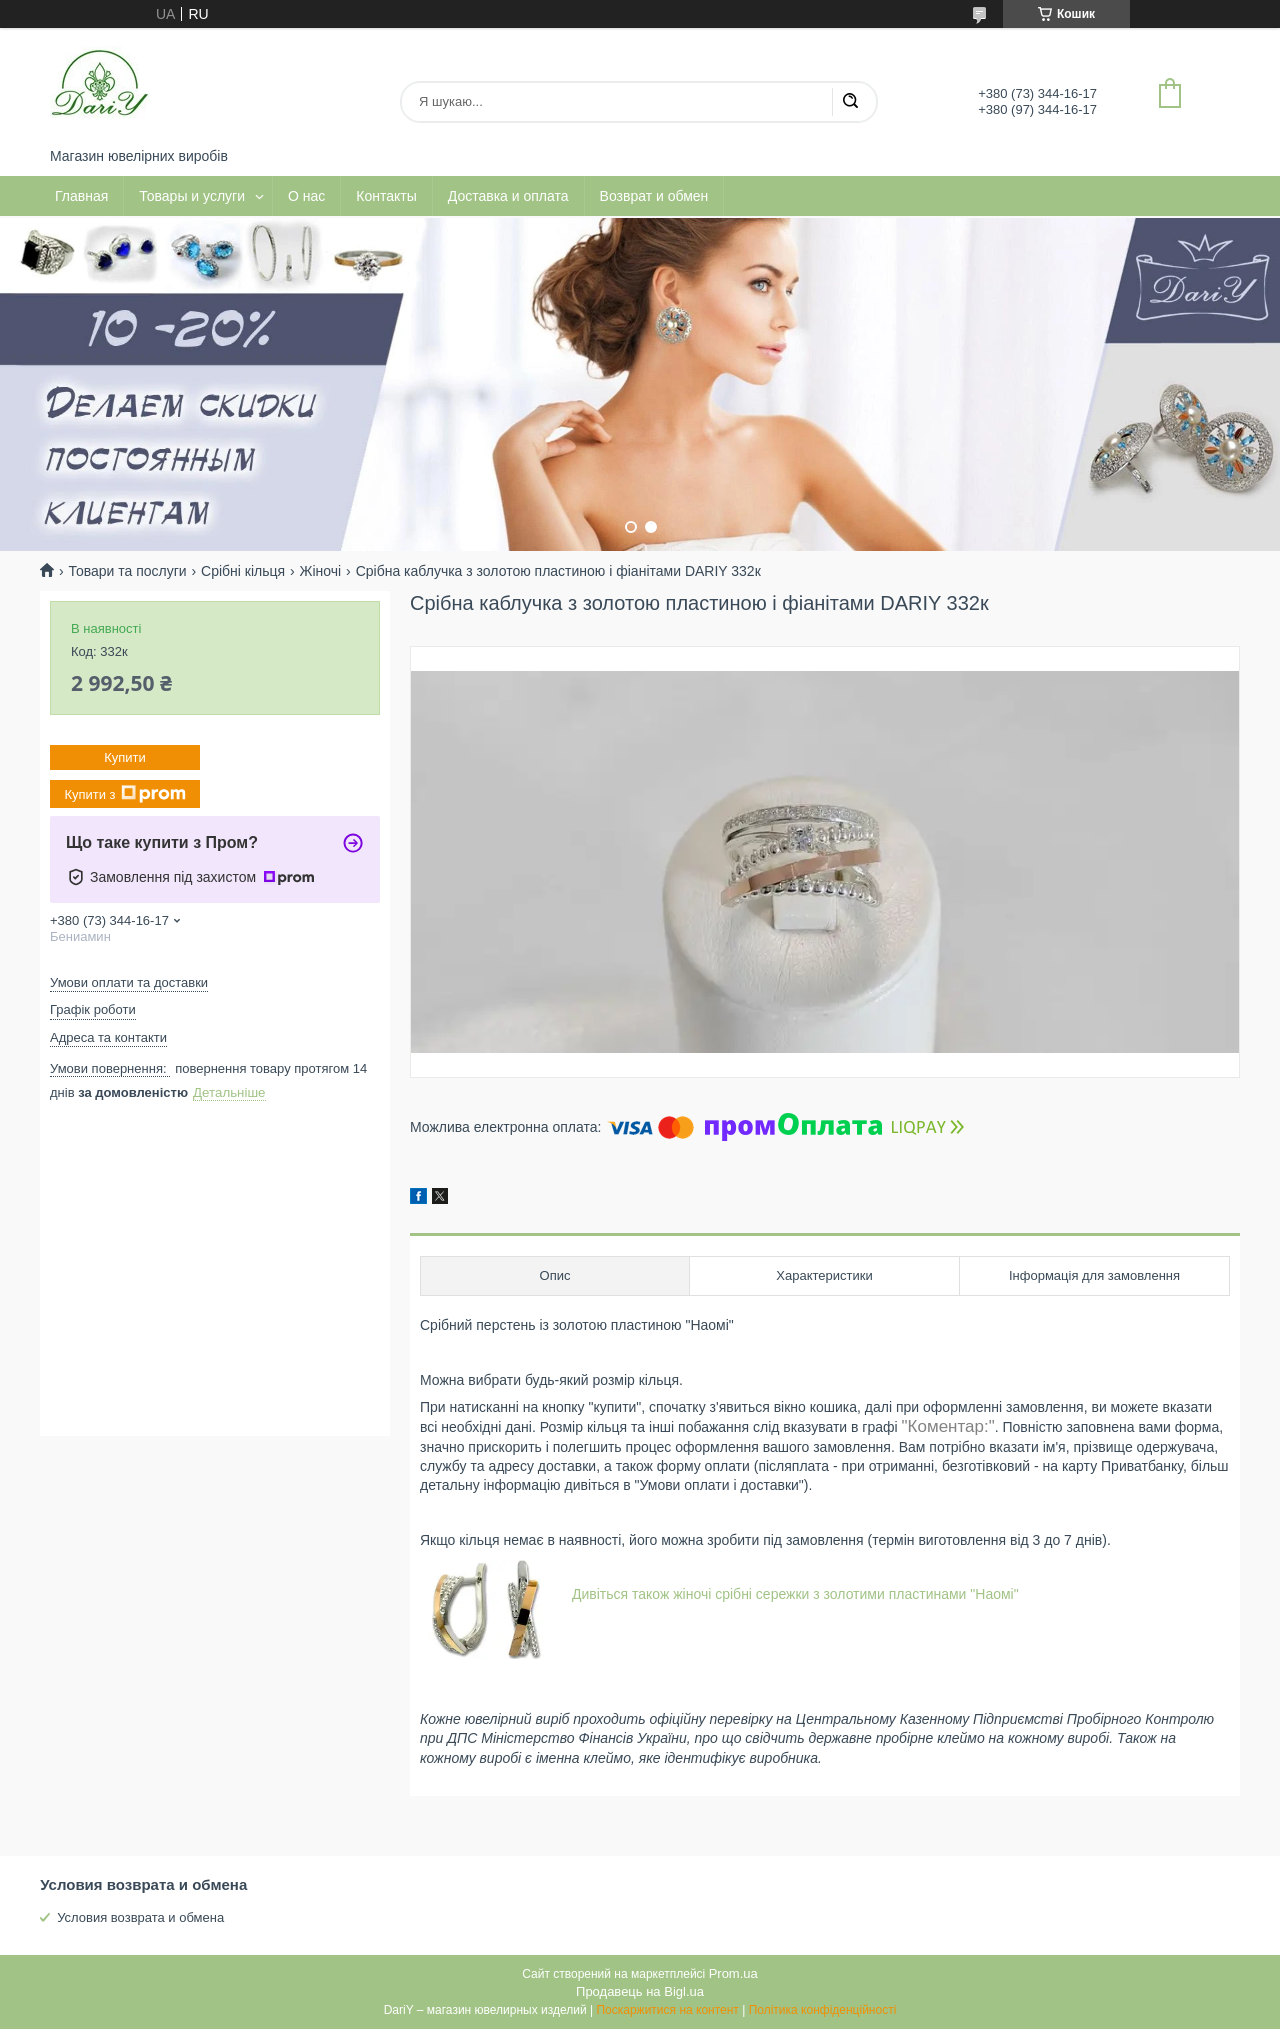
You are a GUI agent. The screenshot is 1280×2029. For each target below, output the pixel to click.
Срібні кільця (243, 571)
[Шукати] (850, 102)
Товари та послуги (127, 571)
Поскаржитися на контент (667, 2010)
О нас (306, 196)
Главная (81, 196)
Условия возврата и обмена (140, 1917)
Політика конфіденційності (823, 2010)
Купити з (124, 794)
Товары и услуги (192, 196)
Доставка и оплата (508, 196)
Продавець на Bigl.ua (640, 1991)
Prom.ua (733, 1973)
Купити (125, 757)
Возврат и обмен (654, 196)
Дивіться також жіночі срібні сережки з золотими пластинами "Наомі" (795, 1594)
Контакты (386, 196)
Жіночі (321, 571)
